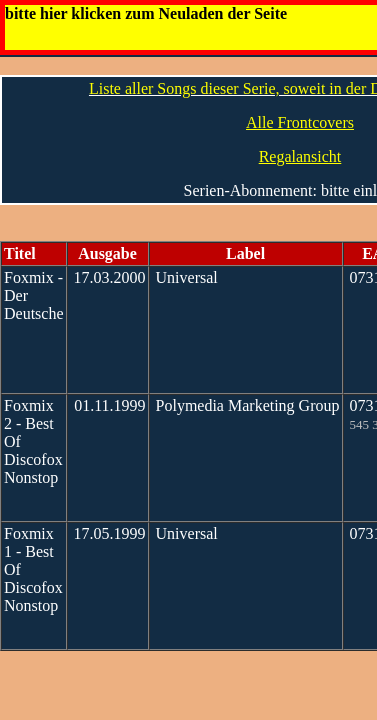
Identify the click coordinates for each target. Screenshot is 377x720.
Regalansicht (300, 156)
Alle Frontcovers (300, 122)
